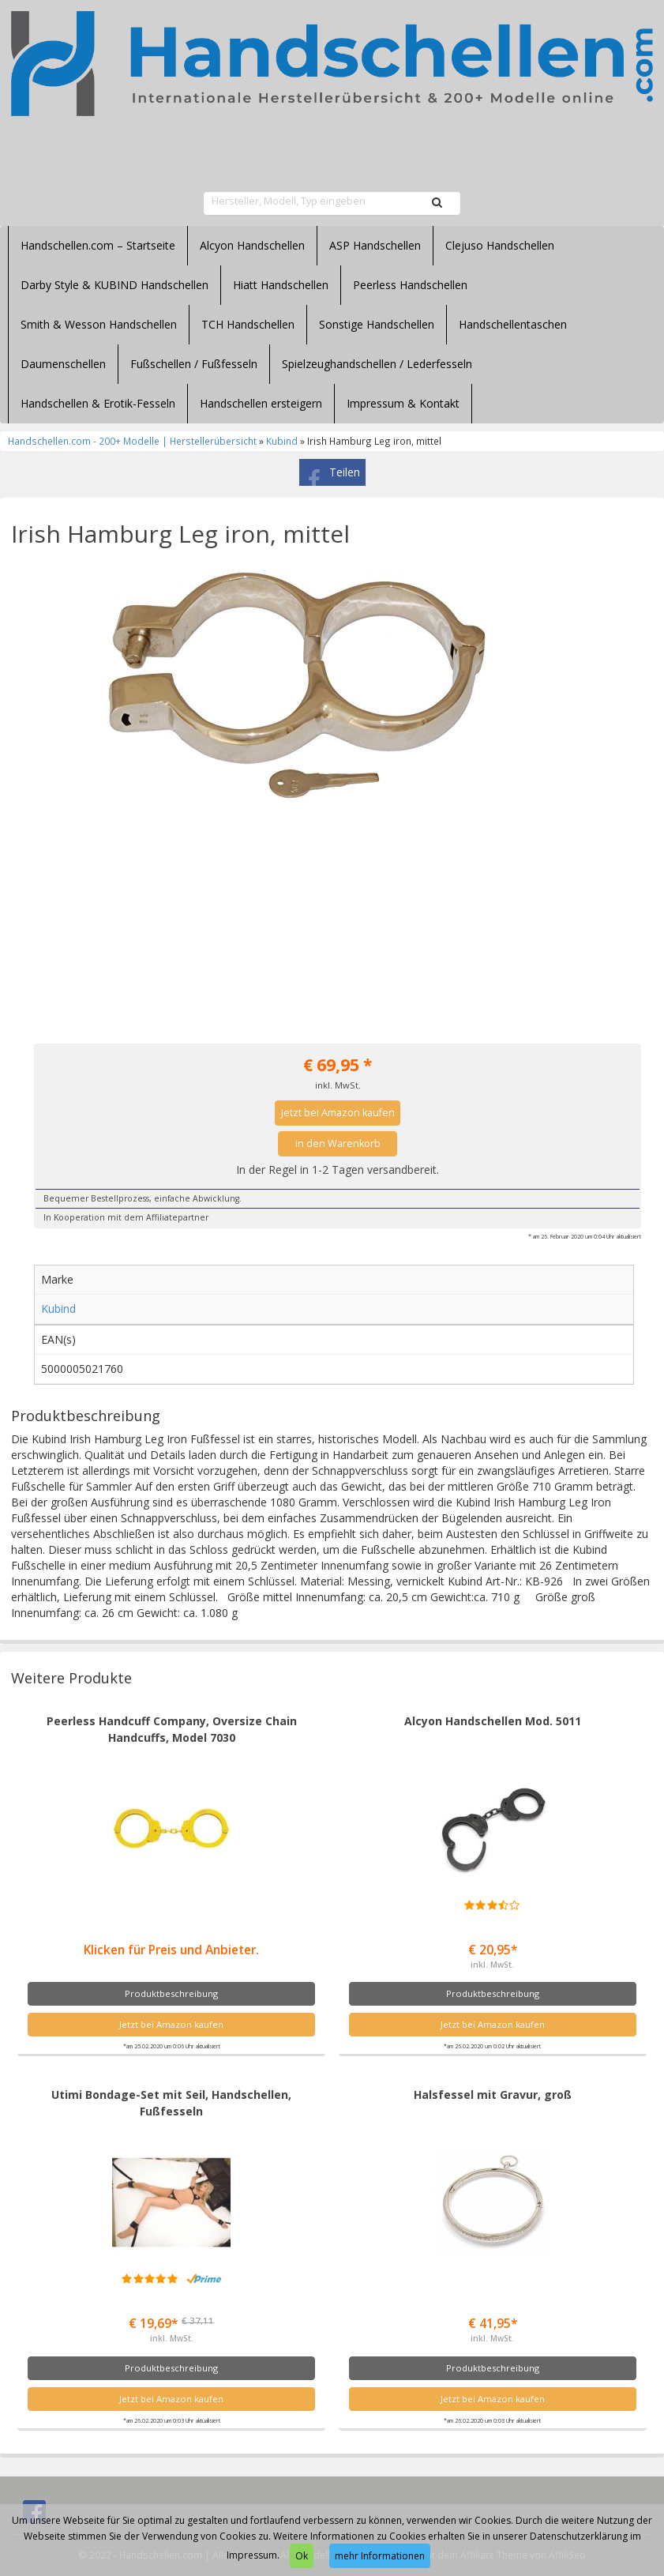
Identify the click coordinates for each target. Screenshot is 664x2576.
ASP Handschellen (375, 245)
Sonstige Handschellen (376, 324)
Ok (301, 2556)
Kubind (282, 440)
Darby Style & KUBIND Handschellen (114, 284)
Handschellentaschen (513, 324)
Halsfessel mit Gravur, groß (493, 2094)
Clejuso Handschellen (499, 245)
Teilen (344, 471)
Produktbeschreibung (171, 1993)
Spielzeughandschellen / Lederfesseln (377, 363)
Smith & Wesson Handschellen (99, 324)
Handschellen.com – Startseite (98, 245)
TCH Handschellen (247, 324)
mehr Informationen (380, 2556)
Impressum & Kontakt (403, 403)
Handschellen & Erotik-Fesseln (98, 403)
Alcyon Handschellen (252, 245)
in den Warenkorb (338, 1143)
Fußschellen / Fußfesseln (193, 363)
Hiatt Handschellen (280, 284)
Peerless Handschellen (410, 284)
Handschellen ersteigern (261, 403)
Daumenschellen (63, 363)
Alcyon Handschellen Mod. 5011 (492, 1720)
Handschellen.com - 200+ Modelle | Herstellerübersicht (132, 440)
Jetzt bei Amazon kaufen (338, 1112)
